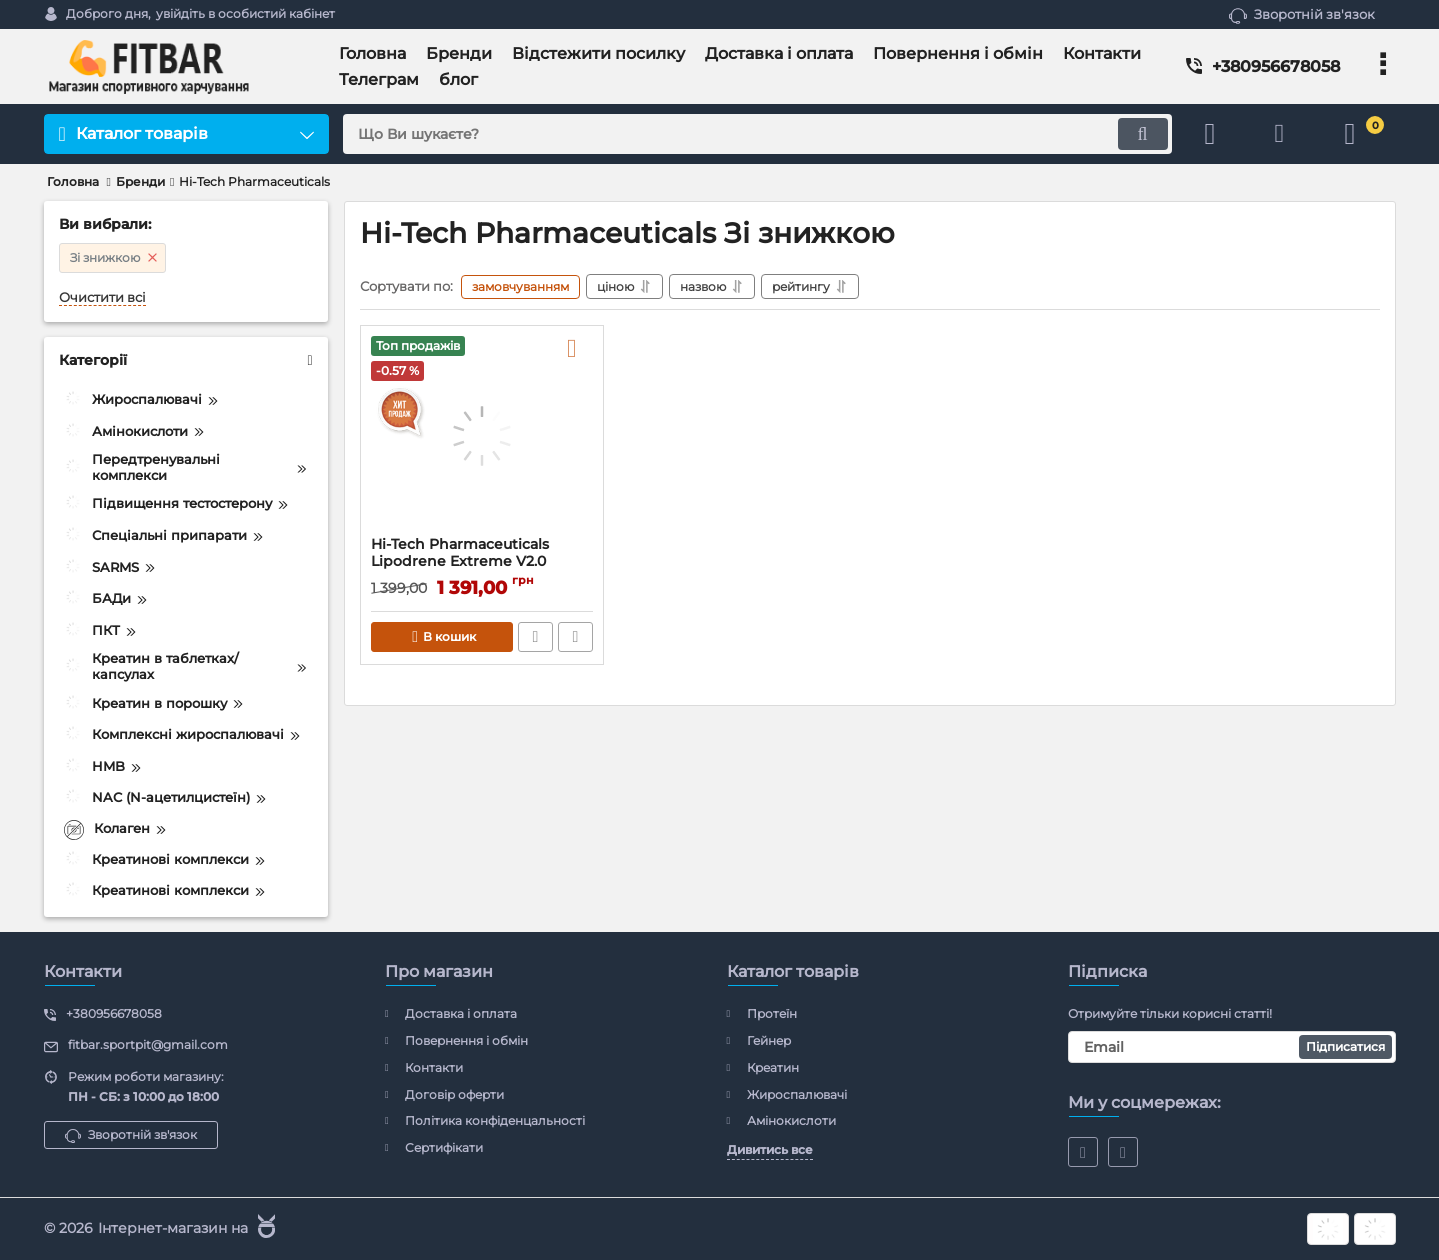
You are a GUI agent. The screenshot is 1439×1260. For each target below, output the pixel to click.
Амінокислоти (791, 1120)
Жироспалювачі (797, 1094)
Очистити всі (102, 297)
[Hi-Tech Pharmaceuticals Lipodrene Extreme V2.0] (482, 436)
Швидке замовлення (535, 637)
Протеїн (772, 1013)
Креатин (773, 1067)
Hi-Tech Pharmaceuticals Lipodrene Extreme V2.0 (460, 553)
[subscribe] (1232, 1047)
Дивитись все (770, 1149)
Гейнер (769, 1040)
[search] (757, 134)
